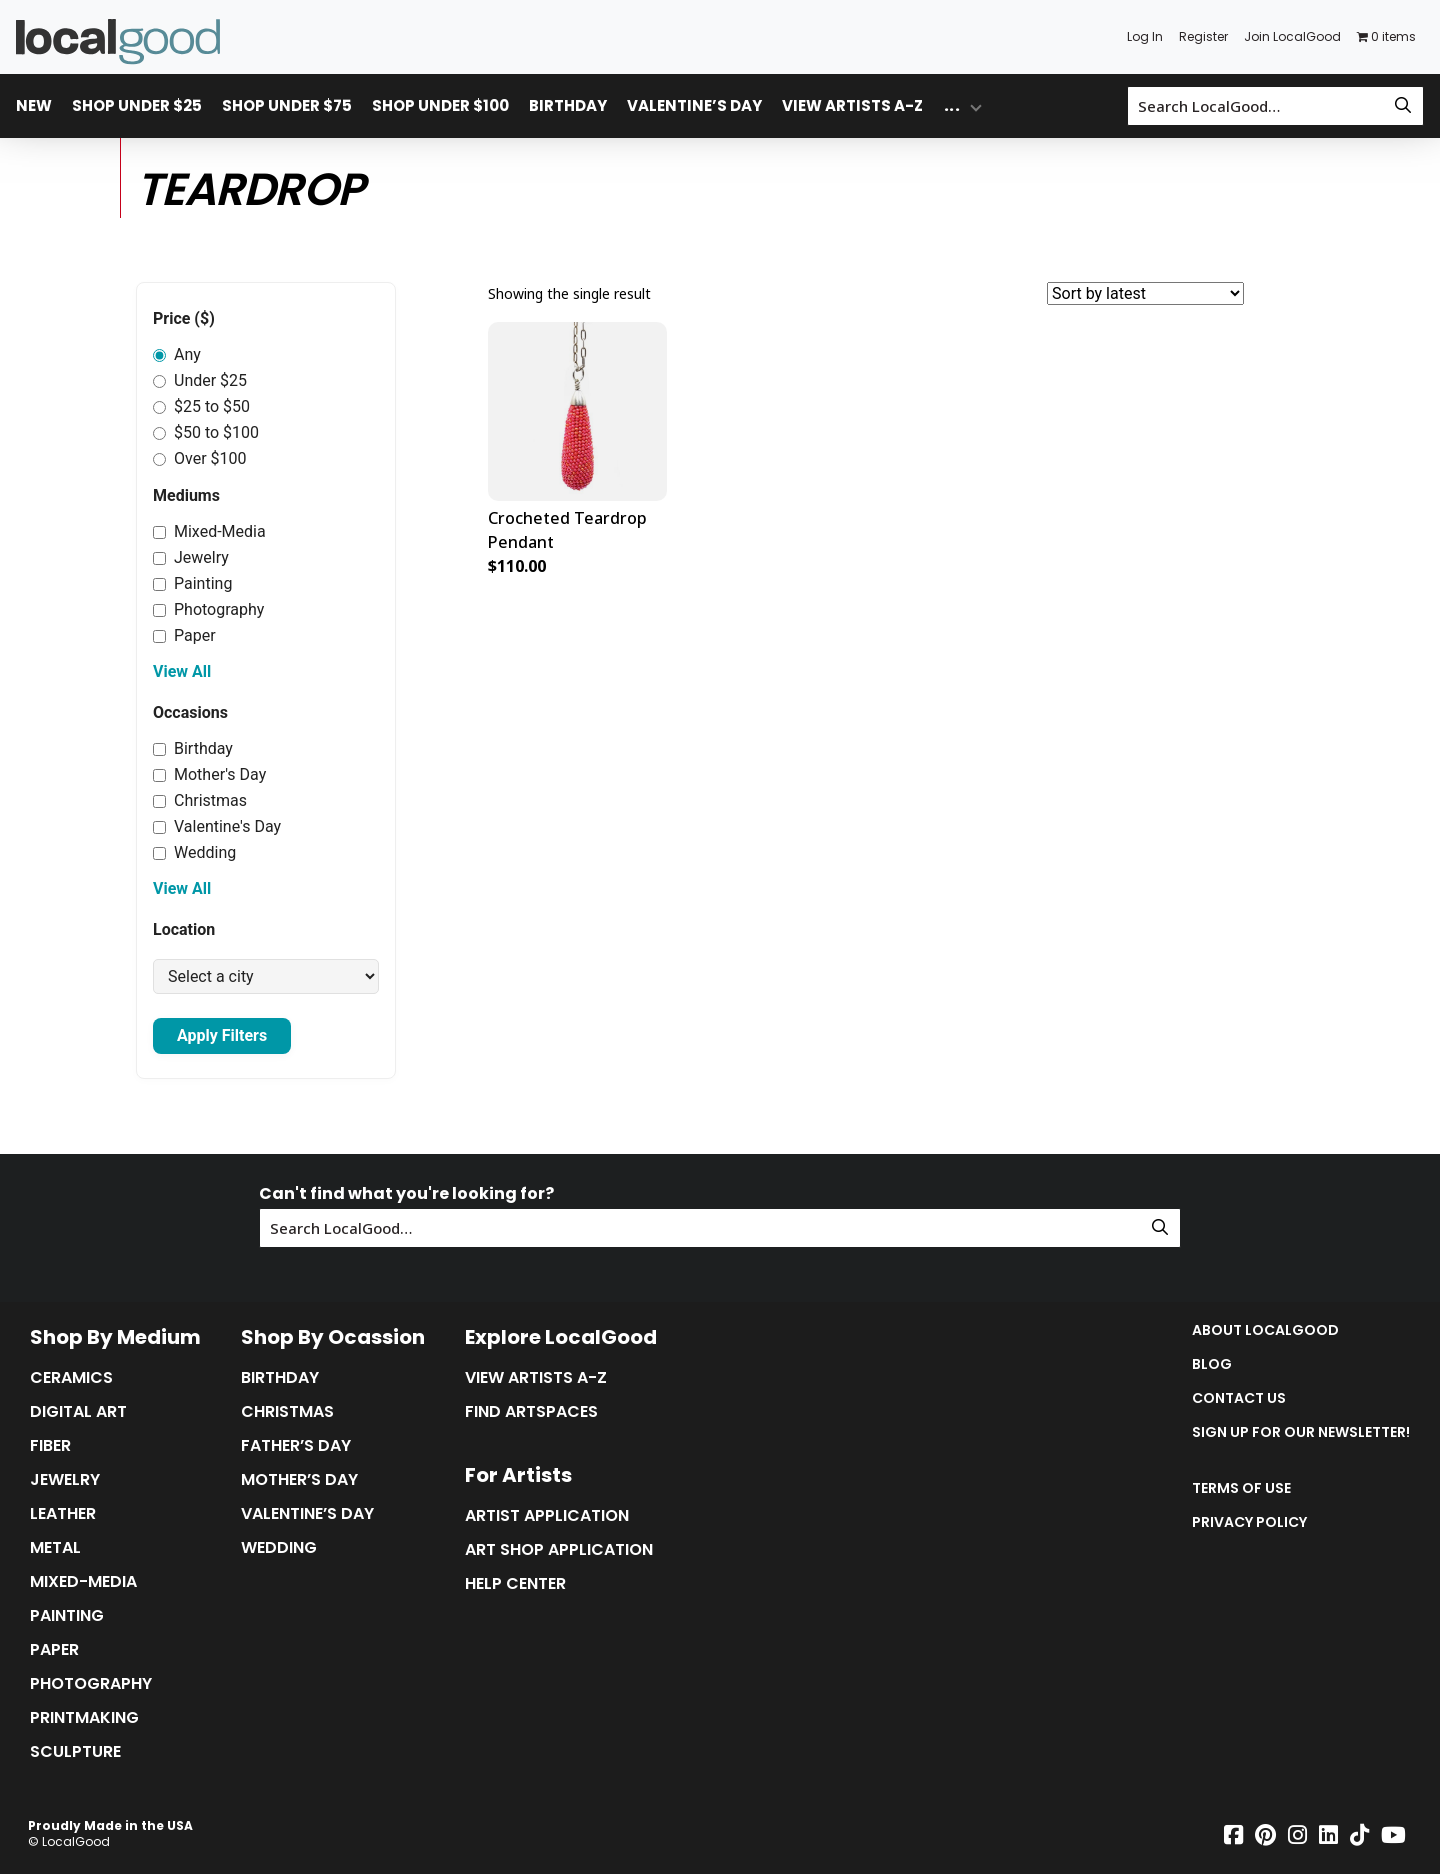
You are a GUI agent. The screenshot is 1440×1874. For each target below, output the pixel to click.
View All (182, 671)
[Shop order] (1145, 293)
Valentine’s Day (694, 105)
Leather (63, 1514)
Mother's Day (209, 774)
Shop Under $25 (137, 105)
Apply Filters (222, 1035)
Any (177, 354)
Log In (1145, 36)
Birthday (568, 105)
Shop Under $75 (287, 105)
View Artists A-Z (852, 105)
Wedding (194, 852)
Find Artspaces (531, 1412)
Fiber (50, 1446)
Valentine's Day (217, 826)
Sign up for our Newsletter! (1301, 1432)
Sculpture (75, 1752)
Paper (184, 635)
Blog (1212, 1364)
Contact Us (1239, 1398)
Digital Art (78, 1412)
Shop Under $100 (440, 105)
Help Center (515, 1584)
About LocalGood (1265, 1330)
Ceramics (71, 1378)
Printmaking (84, 1718)
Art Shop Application (559, 1550)
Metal (55, 1548)
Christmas (200, 800)
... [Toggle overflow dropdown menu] (952, 105)
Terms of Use (1241, 1488)
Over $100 (200, 458)
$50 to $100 (206, 432)
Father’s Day (296, 1446)
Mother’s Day (299, 1480)
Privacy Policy (1249, 1522)
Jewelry (191, 557)
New (34, 105)
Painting (192, 583)
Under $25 (200, 380)
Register (1203, 36)
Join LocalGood (1292, 36)
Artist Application (547, 1516)
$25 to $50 (201, 406)
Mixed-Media (209, 531)
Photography (208, 609)
